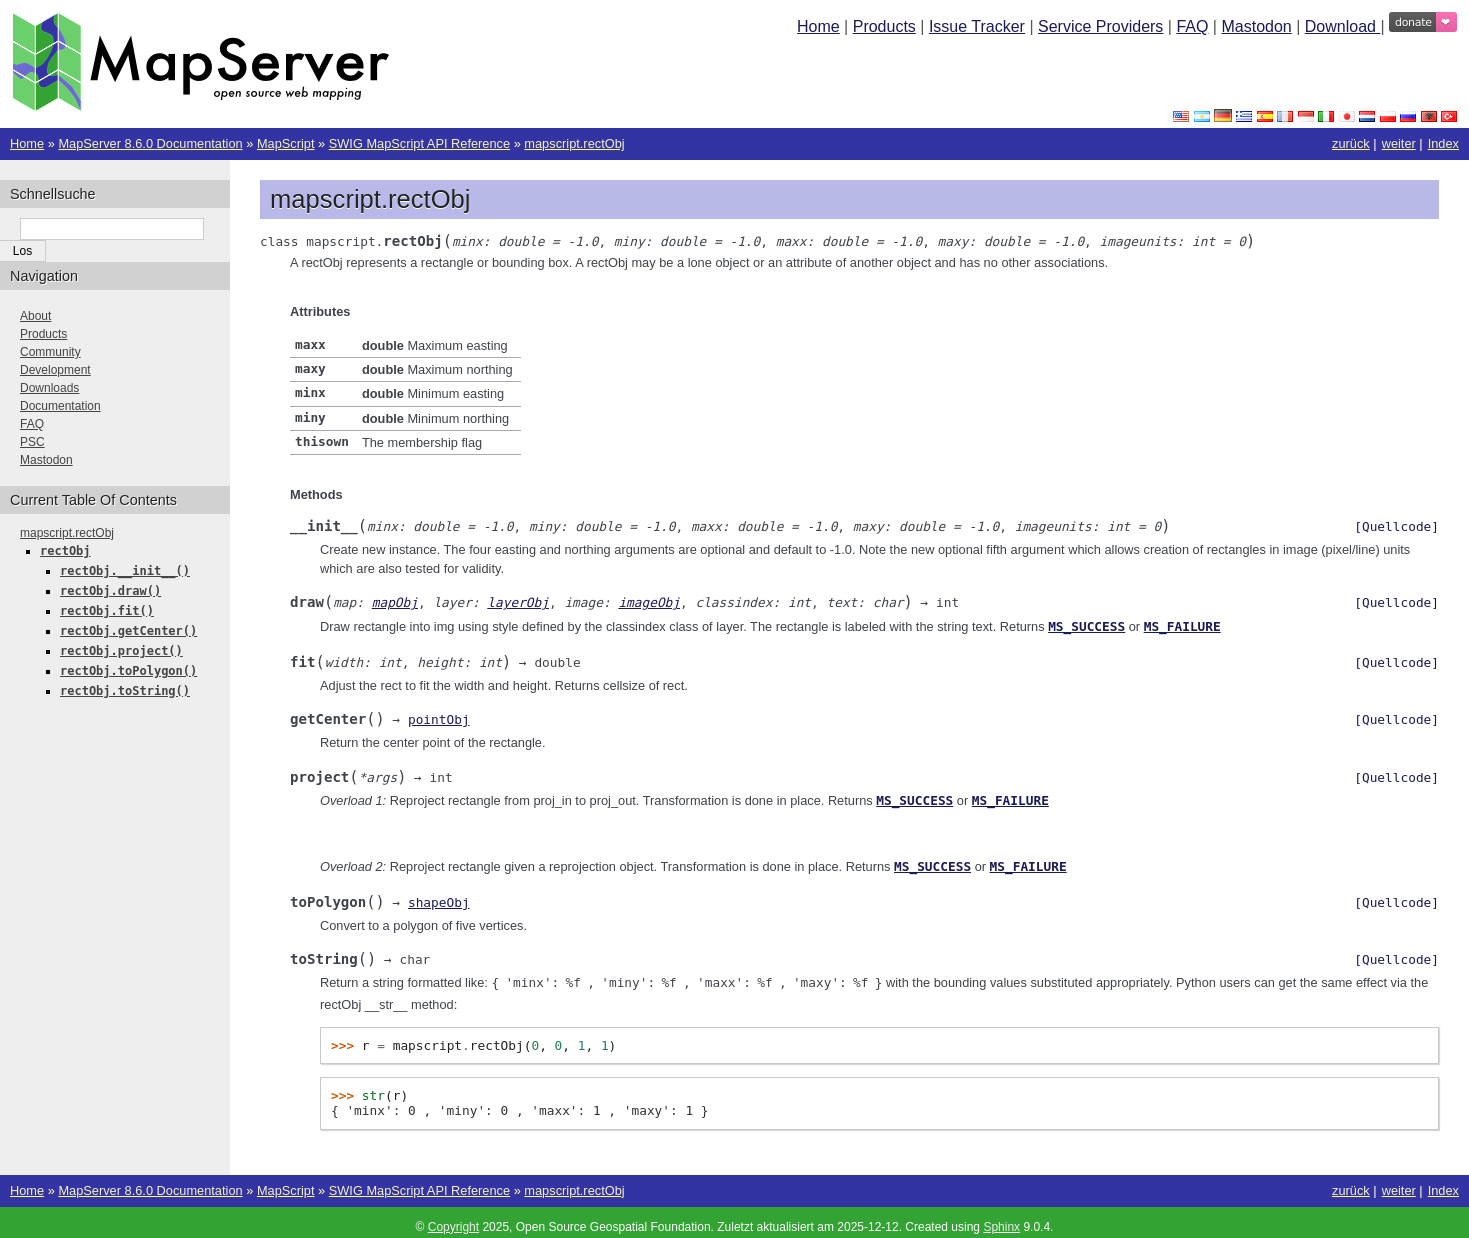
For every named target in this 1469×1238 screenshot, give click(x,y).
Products (884, 26)
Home (818, 26)
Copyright (453, 1218)
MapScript (286, 143)
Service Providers (1100, 26)
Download (1343, 26)
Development (55, 370)
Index (1443, 143)
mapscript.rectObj (574, 143)
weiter (1399, 143)
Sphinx (1001, 1218)
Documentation (60, 406)
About (35, 316)
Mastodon (1256, 26)
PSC (32, 442)
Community (50, 352)
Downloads (49, 388)
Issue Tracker (977, 26)
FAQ (1192, 26)
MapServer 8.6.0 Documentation (150, 143)
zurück (1351, 143)
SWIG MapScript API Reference (419, 143)
